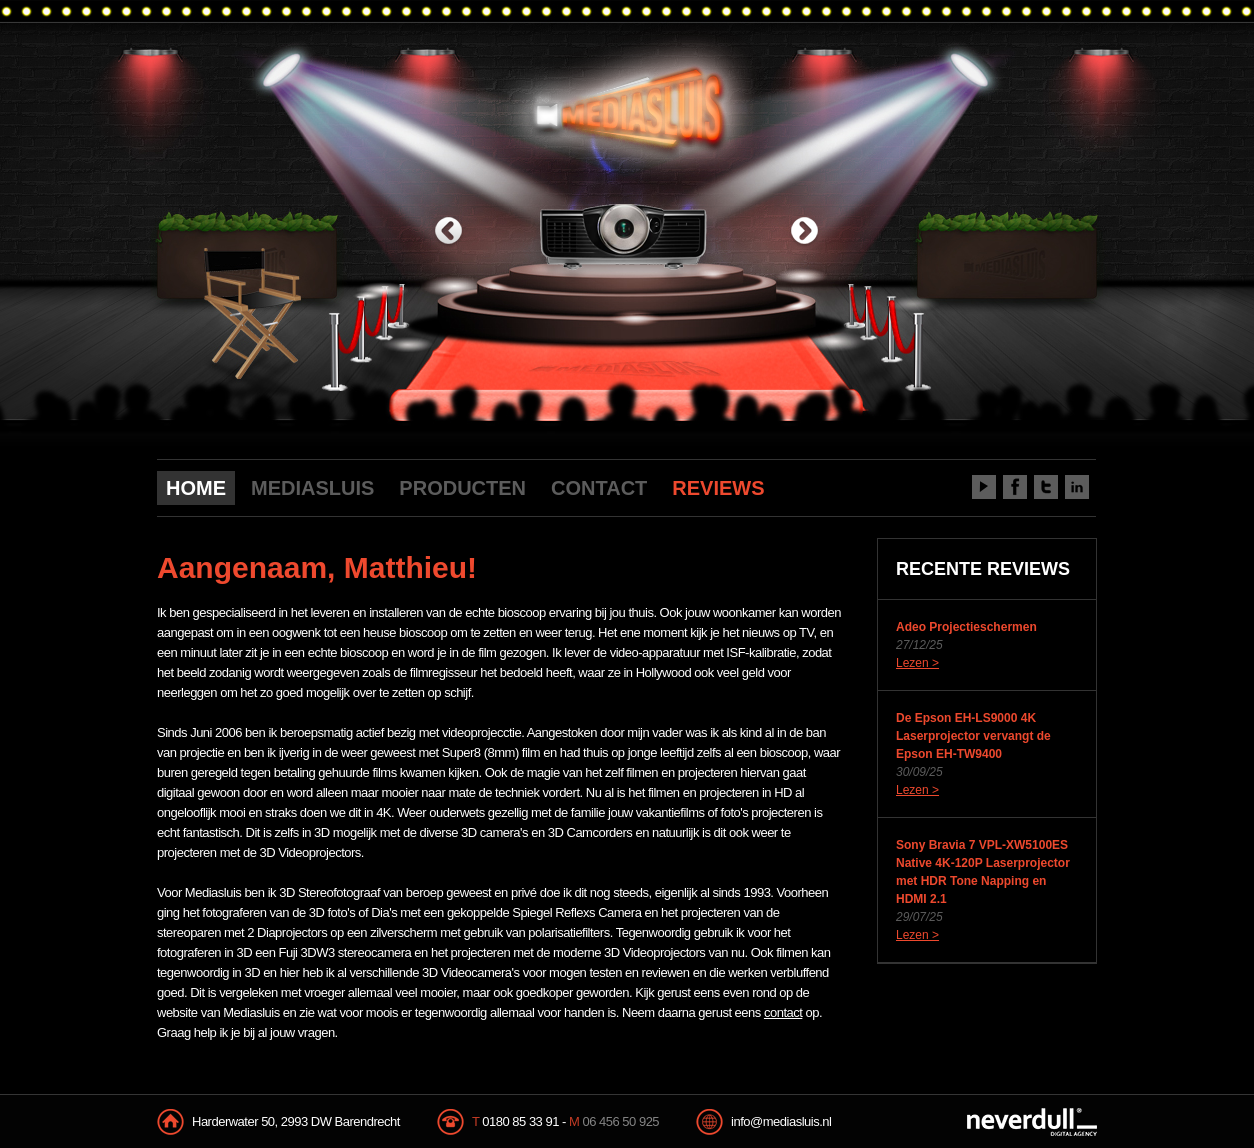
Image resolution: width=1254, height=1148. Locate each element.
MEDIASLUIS (312, 488)
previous (448, 232)
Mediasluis (629, 107)
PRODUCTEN (462, 488)
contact (783, 1012)
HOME (196, 488)
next (804, 232)
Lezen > (917, 663)
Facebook (1015, 487)
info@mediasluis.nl (781, 1121)
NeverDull (1032, 1122)
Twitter (1046, 487)
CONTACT (599, 488)
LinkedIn (1077, 487)
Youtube (984, 487)
